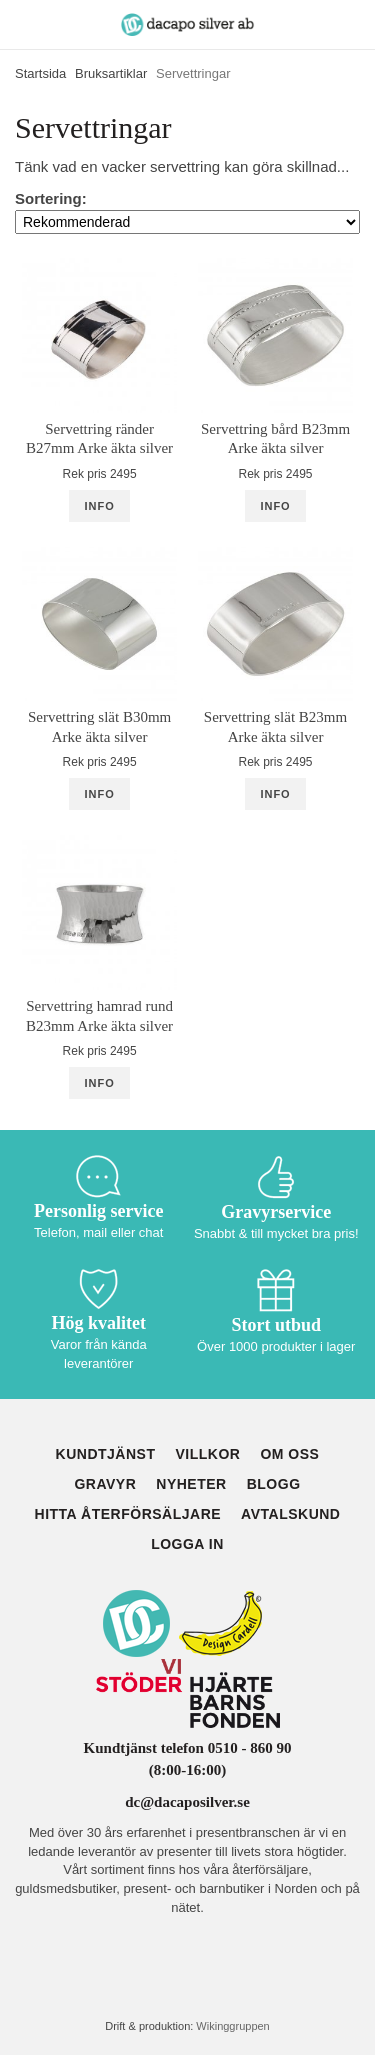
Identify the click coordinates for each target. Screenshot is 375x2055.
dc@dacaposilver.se (187, 1802)
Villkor (207, 1454)
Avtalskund (290, 1514)
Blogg (274, 1484)
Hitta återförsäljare (128, 1514)
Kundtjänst (106, 1454)
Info (99, 506)
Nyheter (191, 1484)
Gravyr (105, 1484)
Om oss (289, 1454)
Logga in (187, 1544)
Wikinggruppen (232, 2026)
